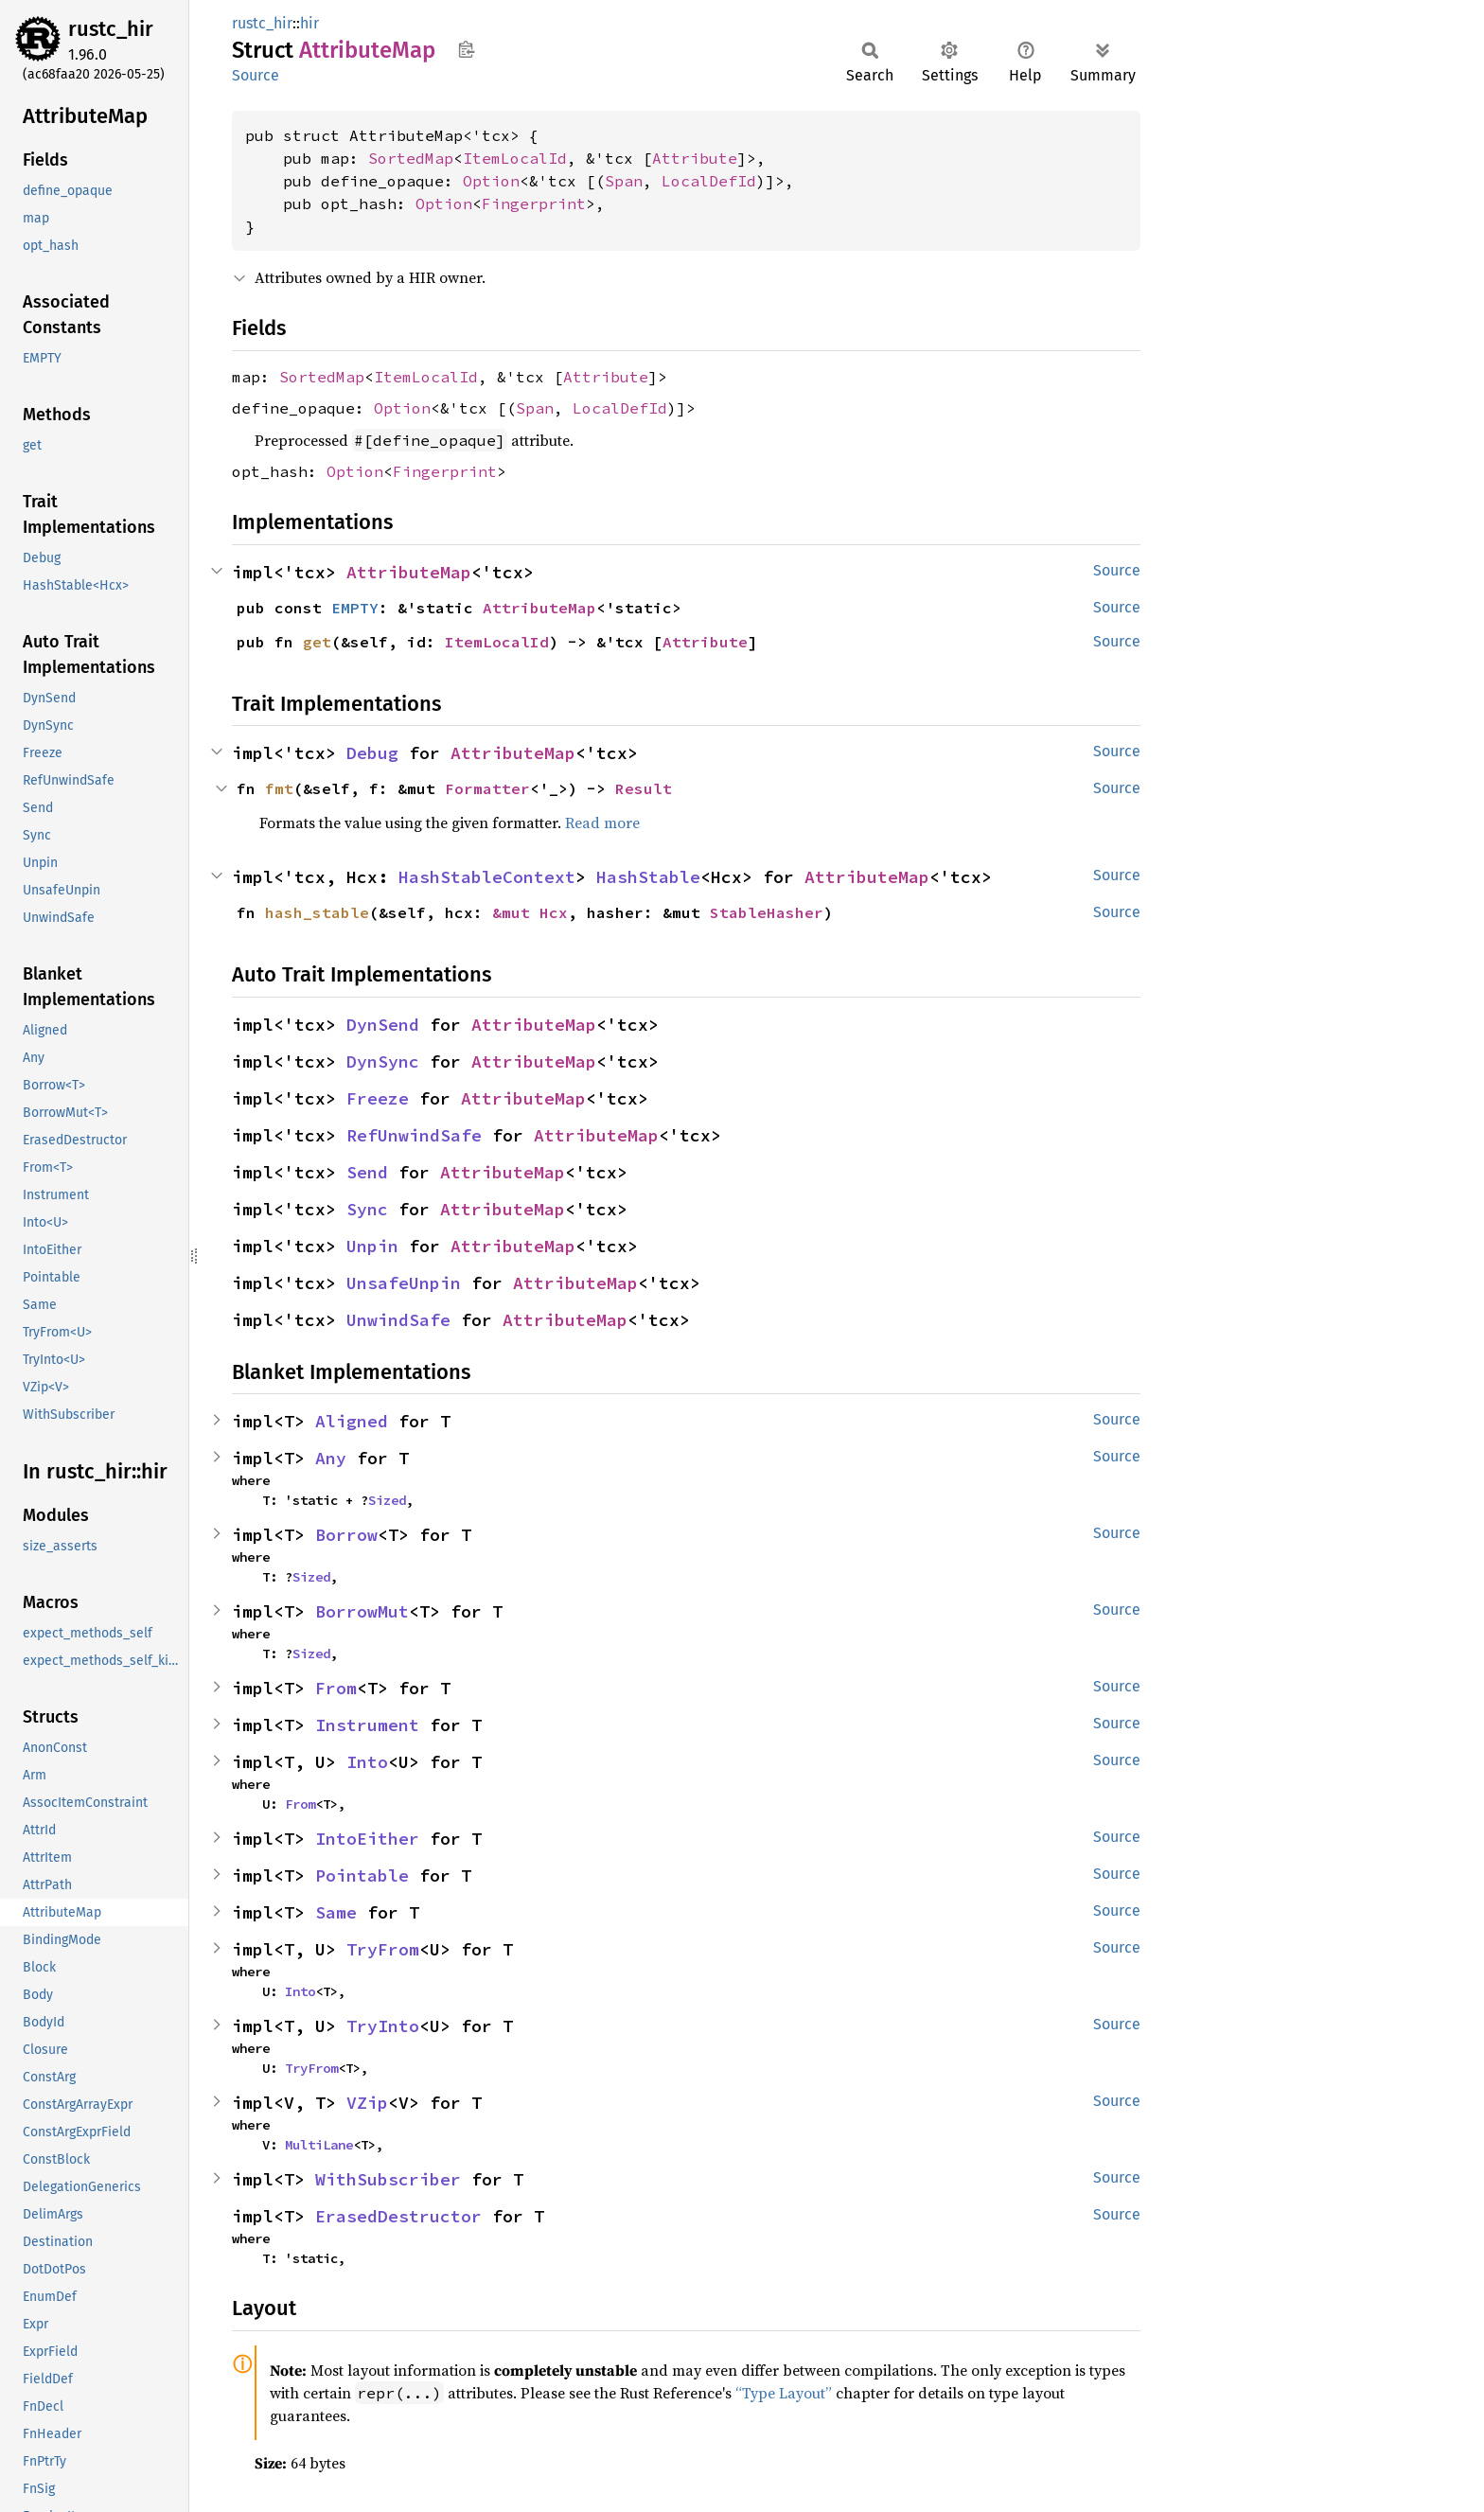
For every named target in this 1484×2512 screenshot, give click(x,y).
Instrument (367, 1725)
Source (255, 75)
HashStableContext (486, 877)
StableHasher (766, 912)
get (317, 641)
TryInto (382, 2026)
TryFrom (382, 1949)
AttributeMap (408, 572)
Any (330, 1458)
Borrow (346, 1535)
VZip (367, 2103)
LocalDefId (709, 180)
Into (367, 1762)
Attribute (694, 158)
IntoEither (367, 1838)
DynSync (382, 1061)
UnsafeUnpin (403, 1283)
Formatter (487, 788)
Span (624, 180)
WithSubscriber (388, 2179)
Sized (387, 1500)
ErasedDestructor (398, 2216)
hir (309, 23)
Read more (602, 822)
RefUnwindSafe (414, 1135)
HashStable (648, 877)
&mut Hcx (530, 912)
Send (367, 1172)
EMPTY (355, 607)
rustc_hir (110, 29)
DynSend (382, 1024)
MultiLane (319, 2144)
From (336, 1688)
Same (336, 1912)
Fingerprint (534, 203)
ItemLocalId (515, 158)
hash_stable (317, 912)
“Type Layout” (783, 2392)
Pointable (362, 1875)
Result (643, 788)
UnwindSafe (398, 1320)
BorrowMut (362, 1611)
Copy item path (466, 49)
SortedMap (410, 158)
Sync (367, 1209)
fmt (279, 788)
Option (491, 180)
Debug (372, 753)
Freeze (377, 1098)
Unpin (372, 1246)
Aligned (351, 1421)
